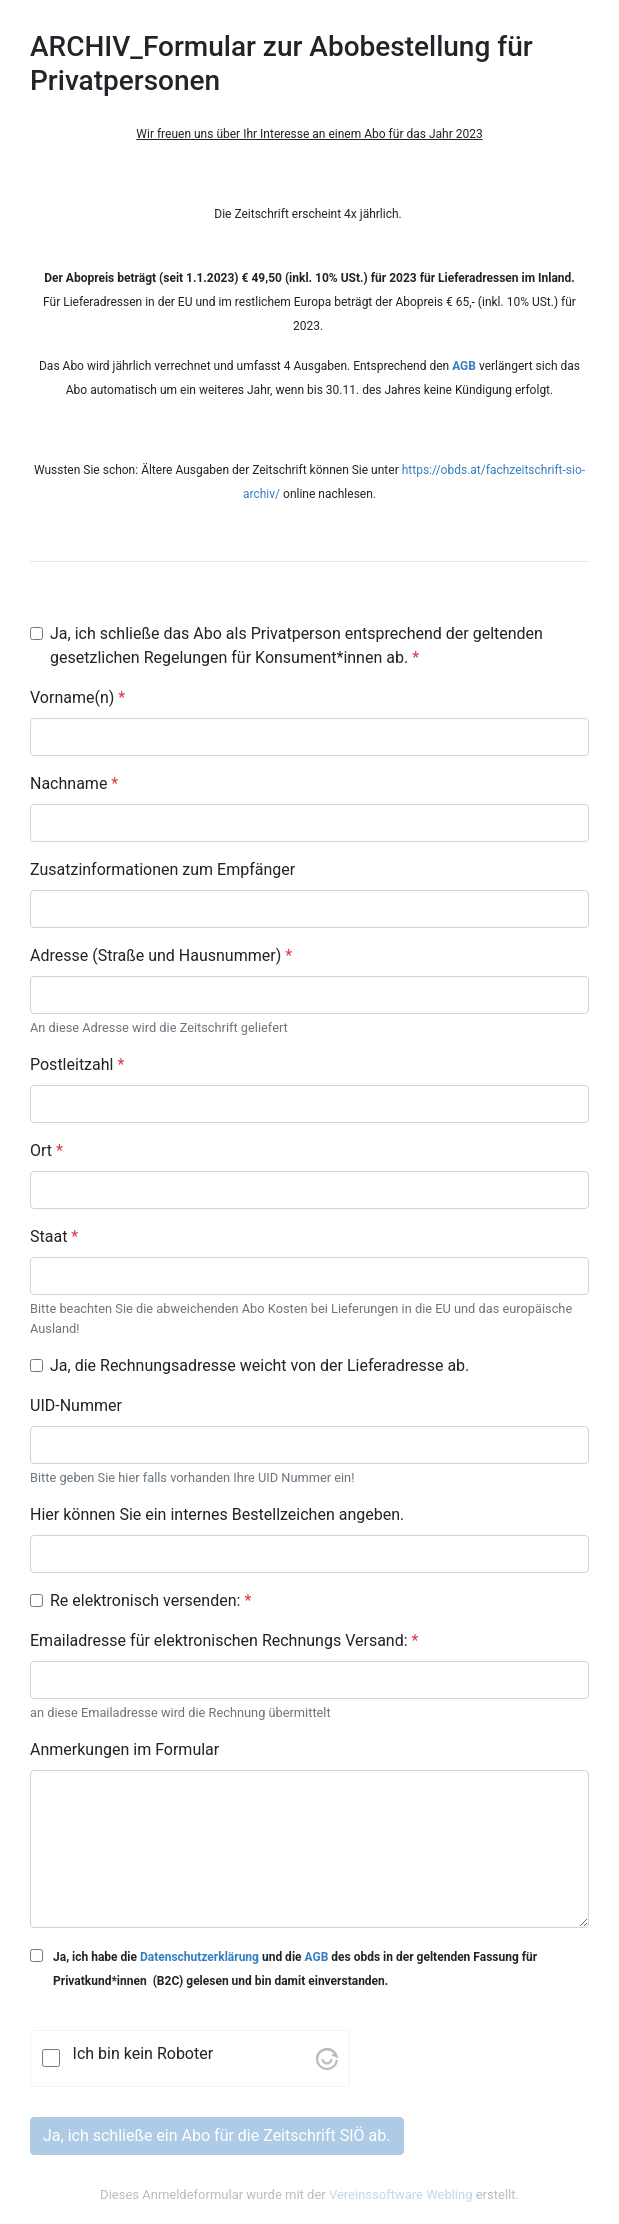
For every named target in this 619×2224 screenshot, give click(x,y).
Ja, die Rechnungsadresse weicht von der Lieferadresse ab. (259, 1365)
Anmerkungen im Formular (124, 1749)
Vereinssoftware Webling (401, 2194)
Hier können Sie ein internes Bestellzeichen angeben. (217, 1514)
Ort (46, 1150)
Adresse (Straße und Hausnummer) (161, 955)
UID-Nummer (76, 1405)
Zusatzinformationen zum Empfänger (162, 869)
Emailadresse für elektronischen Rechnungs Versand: (224, 1640)
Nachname (74, 783)
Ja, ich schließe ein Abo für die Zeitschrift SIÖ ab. (217, 2135)
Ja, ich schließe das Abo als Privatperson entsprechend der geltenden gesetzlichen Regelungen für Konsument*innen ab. (296, 645)
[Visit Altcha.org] (327, 2057)
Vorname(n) (77, 697)
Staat (54, 1236)
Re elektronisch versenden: (150, 1600)
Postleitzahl (77, 1064)
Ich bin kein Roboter (143, 2053)
